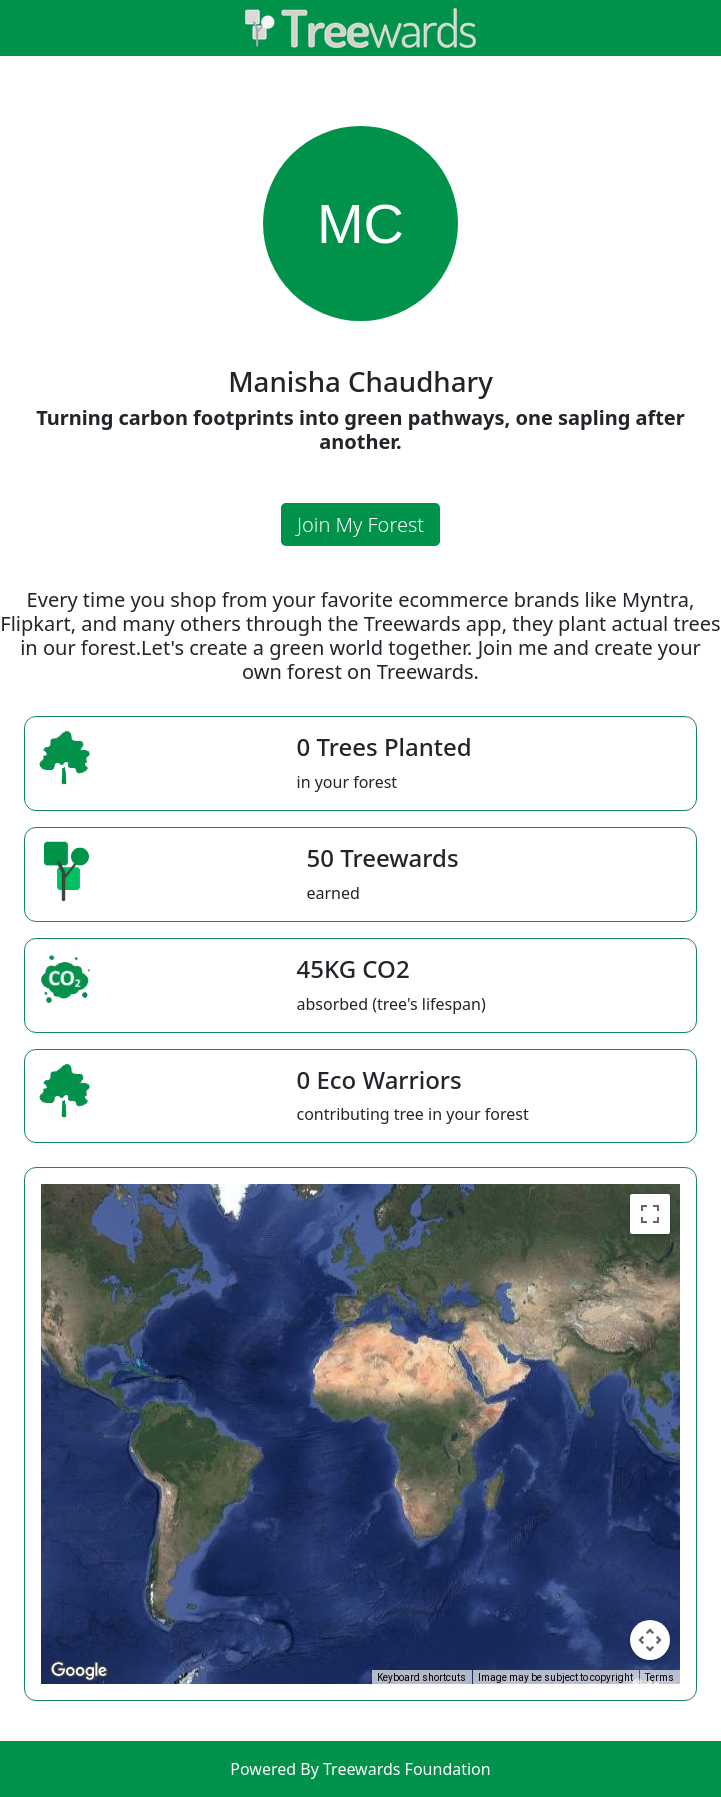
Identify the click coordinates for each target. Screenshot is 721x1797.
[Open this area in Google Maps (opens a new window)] (79, 1671)
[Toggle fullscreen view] (650, 1214)
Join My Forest (360, 524)
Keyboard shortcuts (421, 1677)
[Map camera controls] (650, 1640)
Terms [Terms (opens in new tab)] (659, 1677)
